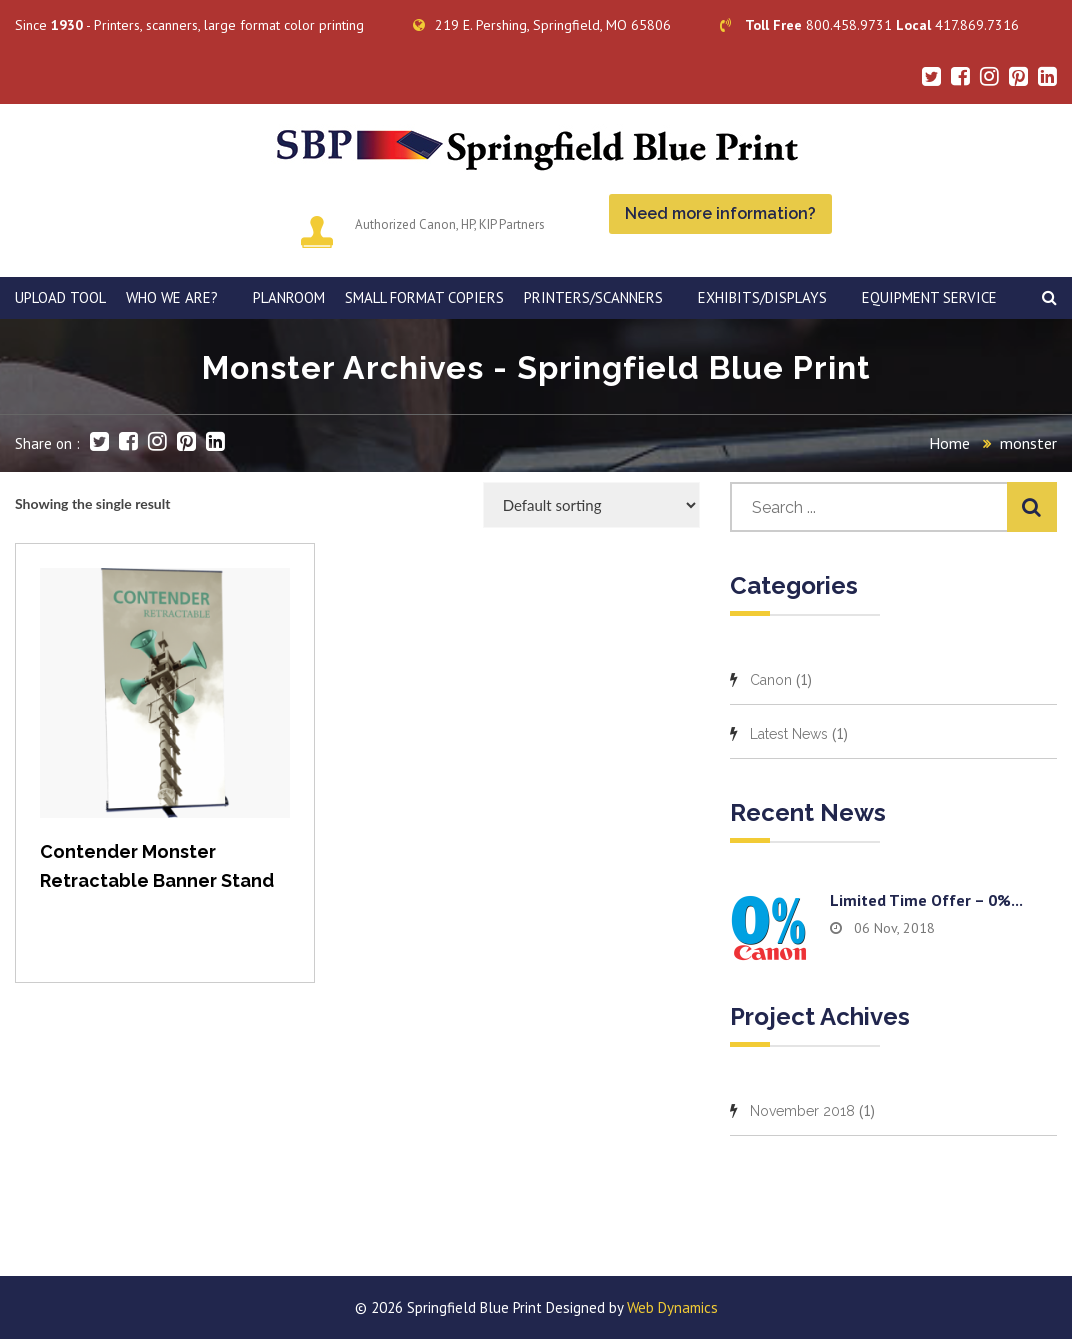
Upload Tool (60, 297)
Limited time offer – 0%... (926, 900)
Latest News (789, 734)
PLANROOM (289, 297)
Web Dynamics (672, 1307)
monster (1028, 443)
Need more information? (720, 213)
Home (949, 443)
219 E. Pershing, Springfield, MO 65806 (542, 25)
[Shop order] (591, 505)
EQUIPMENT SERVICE (929, 297)
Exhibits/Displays (762, 297)
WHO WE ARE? (172, 297)
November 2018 (802, 1111)
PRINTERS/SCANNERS (593, 297)
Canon (771, 680)
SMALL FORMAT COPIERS (424, 297)
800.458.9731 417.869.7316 (869, 25)
